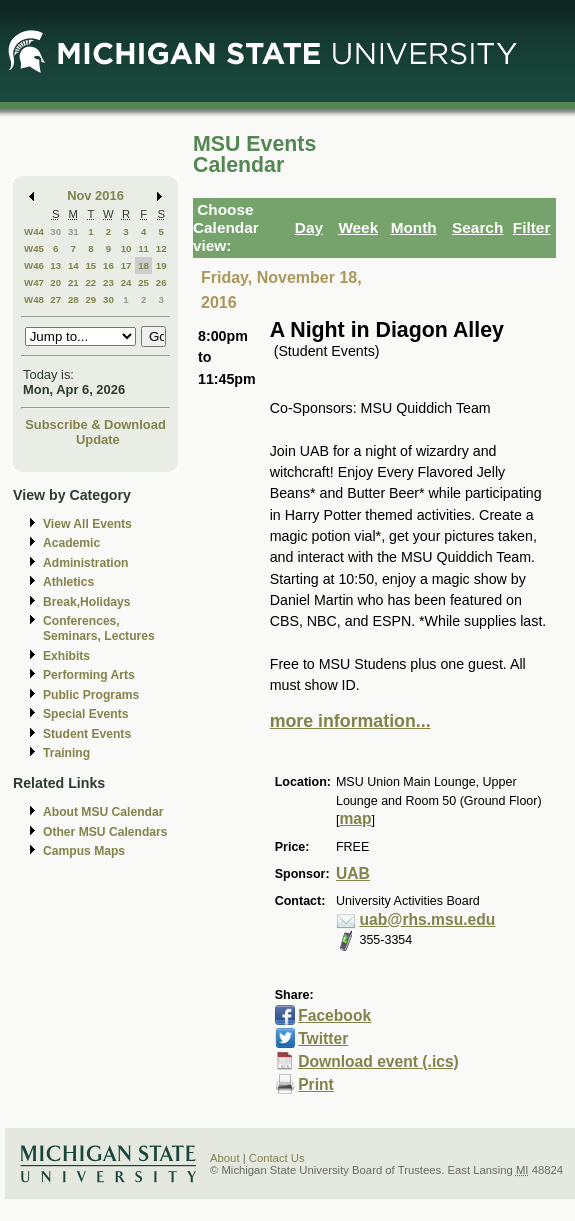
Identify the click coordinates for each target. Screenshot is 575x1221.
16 (108, 265)
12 (161, 248)
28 (73, 299)
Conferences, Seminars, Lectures (99, 628)
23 (108, 282)
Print (316, 1084)
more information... (350, 721)
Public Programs (91, 695)
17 (126, 265)
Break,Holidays (87, 602)
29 (90, 299)
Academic (71, 543)
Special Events (85, 714)
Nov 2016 (95, 195)
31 (73, 231)
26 (161, 282)
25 (143, 282)
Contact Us (277, 1158)
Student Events (87, 734)
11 (143, 248)
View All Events (87, 524)
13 (55, 265)
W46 (34, 265)
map (355, 818)
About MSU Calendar (103, 812)
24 (126, 282)
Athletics (68, 582)
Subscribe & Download (95, 424)
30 (55, 231)
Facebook (334, 1015)
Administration (85, 563)
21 (73, 282)
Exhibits (66, 656)
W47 (34, 282)
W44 (34, 231)
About (225, 1158)
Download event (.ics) (378, 1061)
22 (90, 282)
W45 (34, 248)
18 (143, 265)
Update (98, 439)
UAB (353, 873)
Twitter (323, 1038)
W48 (34, 299)
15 (90, 265)
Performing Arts (89, 675)
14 (73, 265)
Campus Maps (84, 851)
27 (55, 299)
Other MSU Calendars (105, 832)
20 (55, 282)
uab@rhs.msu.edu (427, 919)
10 (126, 248)
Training (66, 753)
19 (161, 265)
